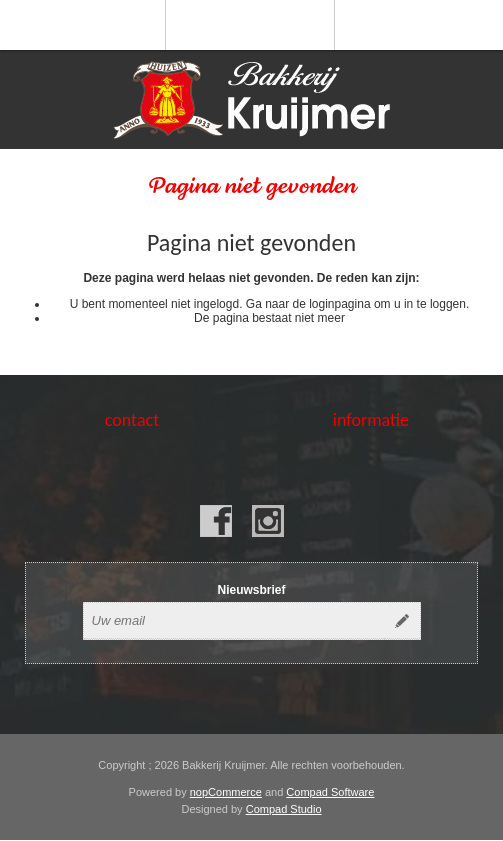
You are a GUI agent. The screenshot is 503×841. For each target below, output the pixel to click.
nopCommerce (226, 792)
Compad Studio (284, 809)
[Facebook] (216, 521)
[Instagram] (268, 521)
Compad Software (330, 792)
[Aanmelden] (234, 621)
